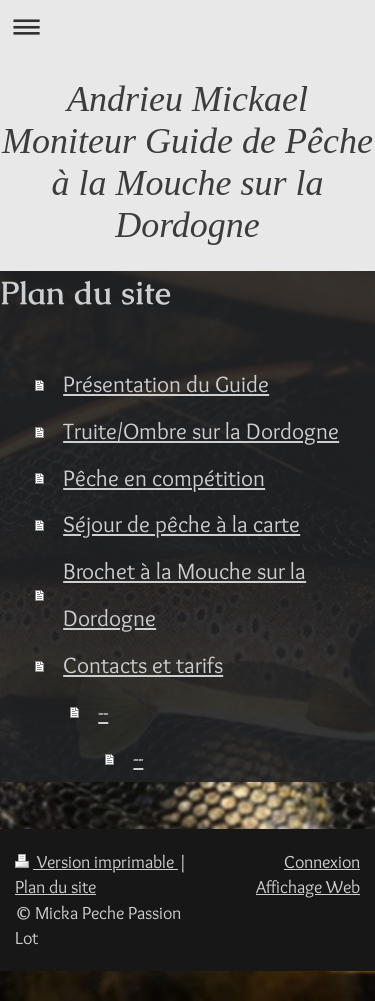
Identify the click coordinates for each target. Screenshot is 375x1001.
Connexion (322, 861)
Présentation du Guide (166, 383)
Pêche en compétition (164, 477)
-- (103, 711)
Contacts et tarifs (143, 664)
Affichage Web (308, 886)
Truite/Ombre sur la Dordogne (201, 430)
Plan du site (55, 886)
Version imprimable (96, 861)
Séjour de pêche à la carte (181, 523)
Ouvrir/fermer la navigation (187, 26)
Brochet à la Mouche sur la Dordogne (184, 594)
